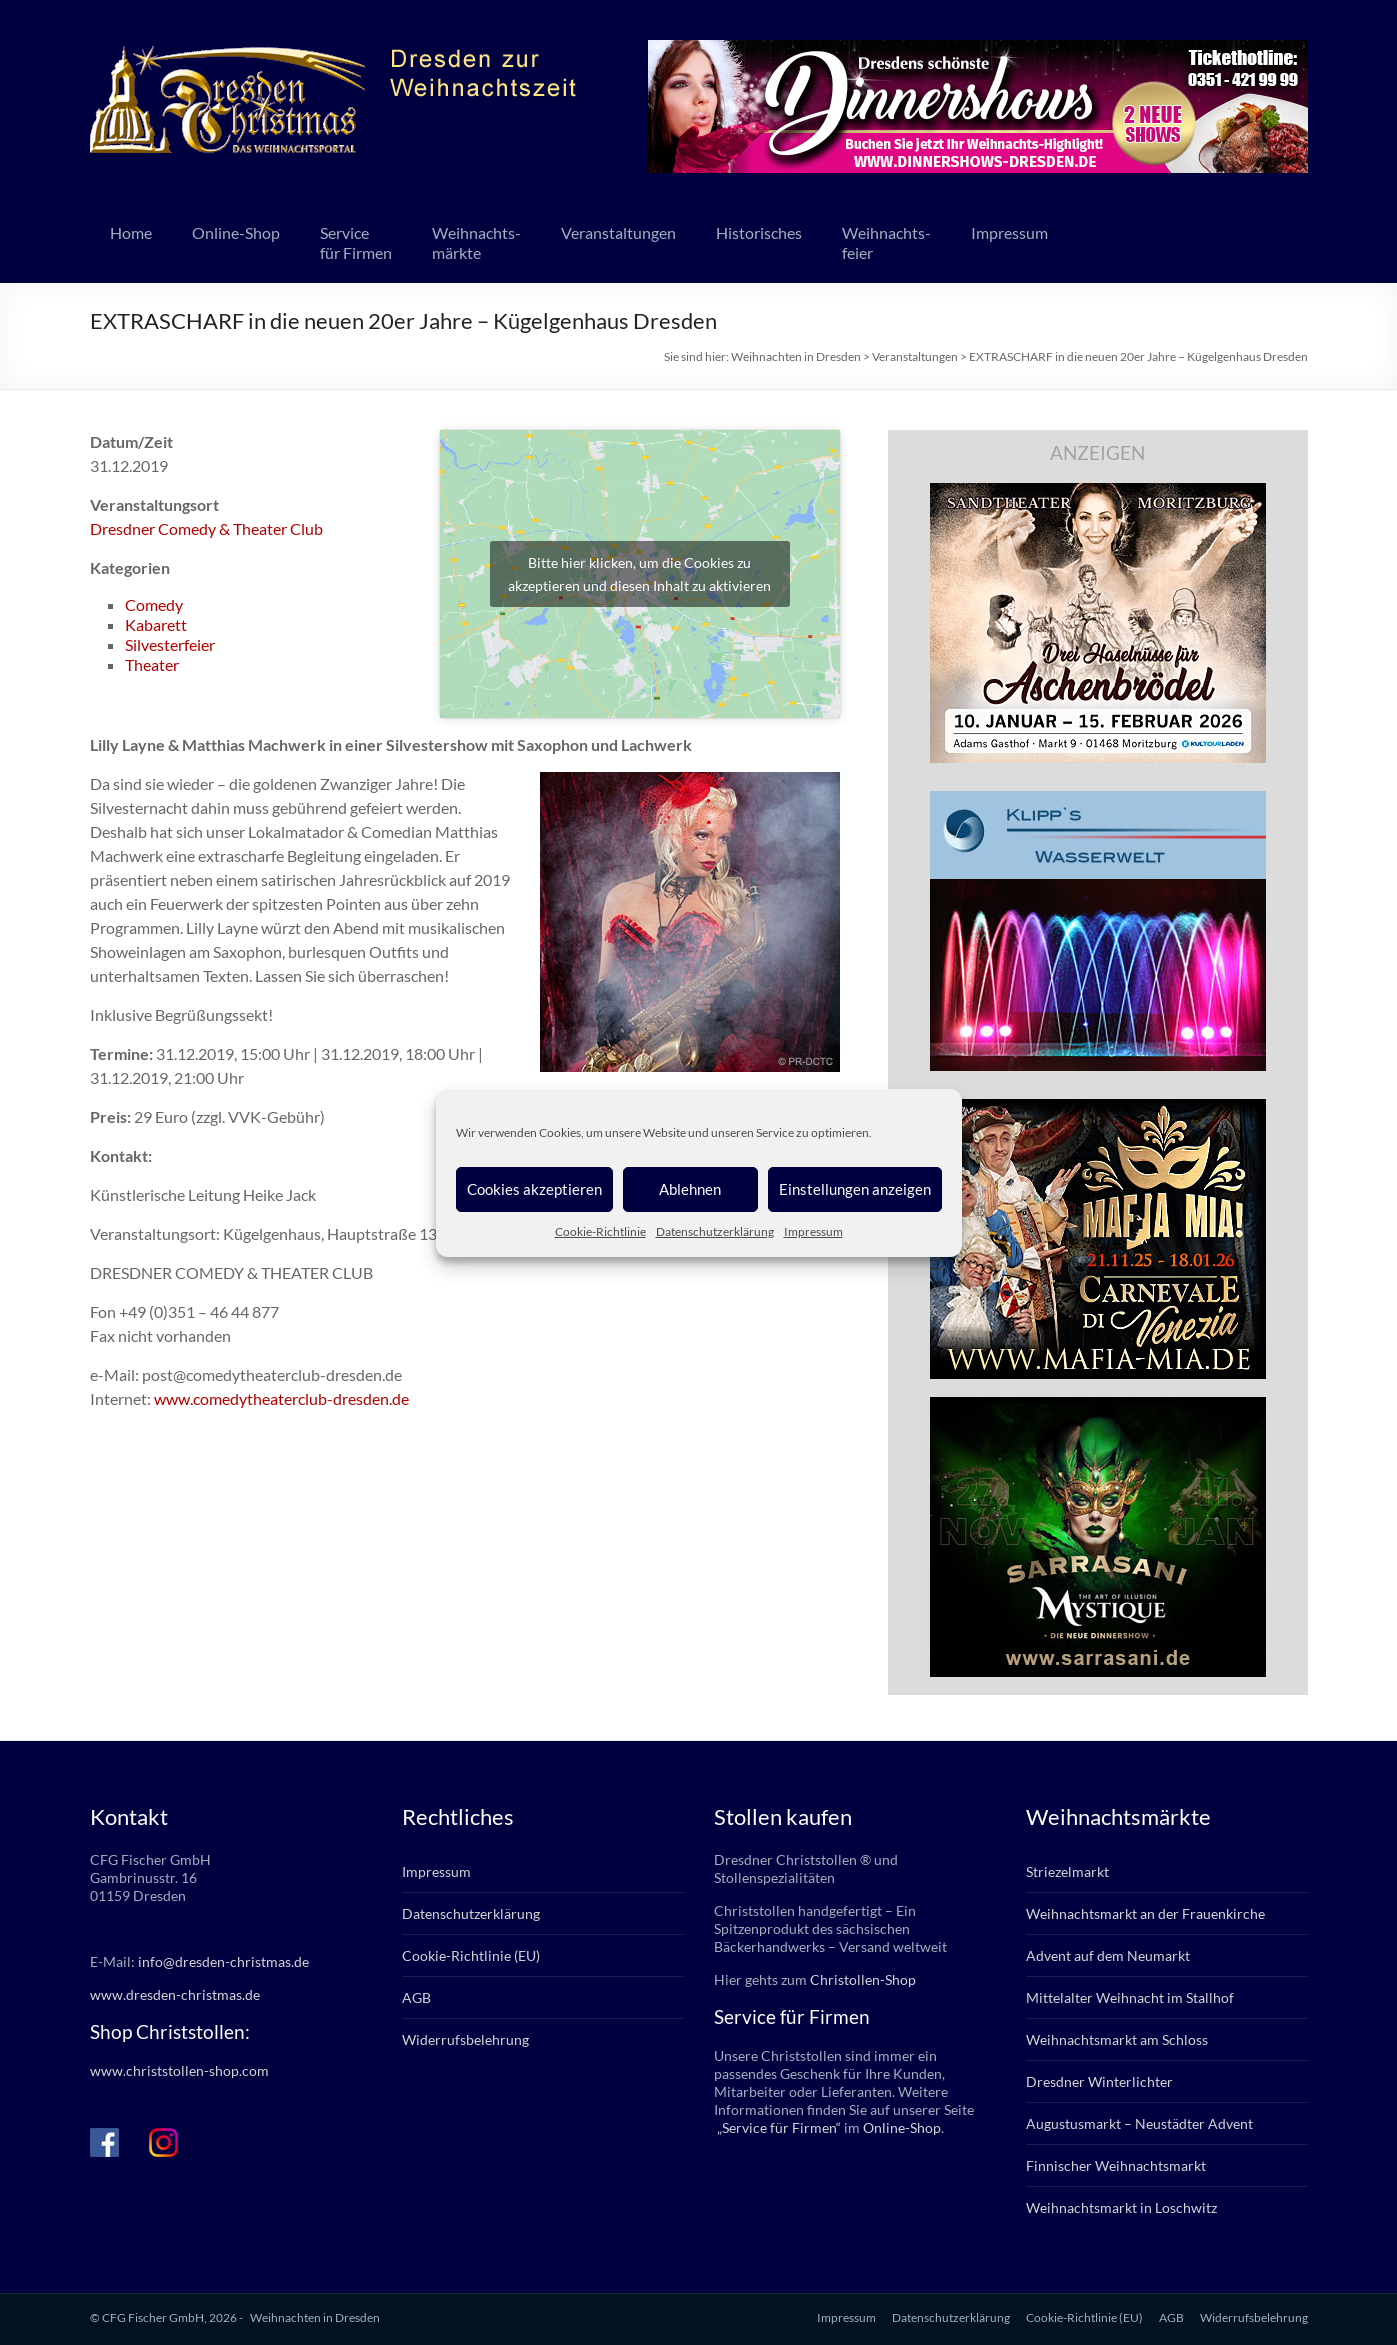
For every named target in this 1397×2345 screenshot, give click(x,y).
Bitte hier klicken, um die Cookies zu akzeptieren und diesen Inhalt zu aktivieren (639, 574)
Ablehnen (690, 1189)
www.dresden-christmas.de (175, 1994)
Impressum (813, 1231)
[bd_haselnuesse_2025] (1098, 492)
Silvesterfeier (170, 644)
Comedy (154, 604)
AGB (416, 1997)
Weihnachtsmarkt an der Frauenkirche (1145, 1913)
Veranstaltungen (618, 232)
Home (131, 232)
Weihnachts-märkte (476, 242)
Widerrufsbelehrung (465, 2039)
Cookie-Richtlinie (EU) (471, 1955)
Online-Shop (236, 232)
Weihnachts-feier (886, 242)
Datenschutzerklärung (715, 1231)
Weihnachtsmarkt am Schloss (1117, 2039)
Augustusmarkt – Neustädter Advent (1139, 2123)
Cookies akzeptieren (534, 1189)
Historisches (759, 232)
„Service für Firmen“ (777, 2127)
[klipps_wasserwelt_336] (1098, 800)
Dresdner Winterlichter (1099, 2081)
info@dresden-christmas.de (223, 1961)
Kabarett (156, 624)
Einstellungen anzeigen (855, 1189)
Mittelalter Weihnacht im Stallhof (1130, 1997)
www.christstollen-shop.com (179, 2070)
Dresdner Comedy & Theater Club (206, 528)
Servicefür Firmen (356, 242)
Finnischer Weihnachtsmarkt (1116, 2165)
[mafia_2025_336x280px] (1098, 1108)
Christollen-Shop (863, 1979)
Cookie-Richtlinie (600, 1231)
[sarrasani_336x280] (1098, 1406)
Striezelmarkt (1067, 1871)
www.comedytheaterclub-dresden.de (281, 1398)
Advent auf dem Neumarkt (1108, 1955)
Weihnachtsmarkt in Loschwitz (1121, 2207)
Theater (152, 664)
